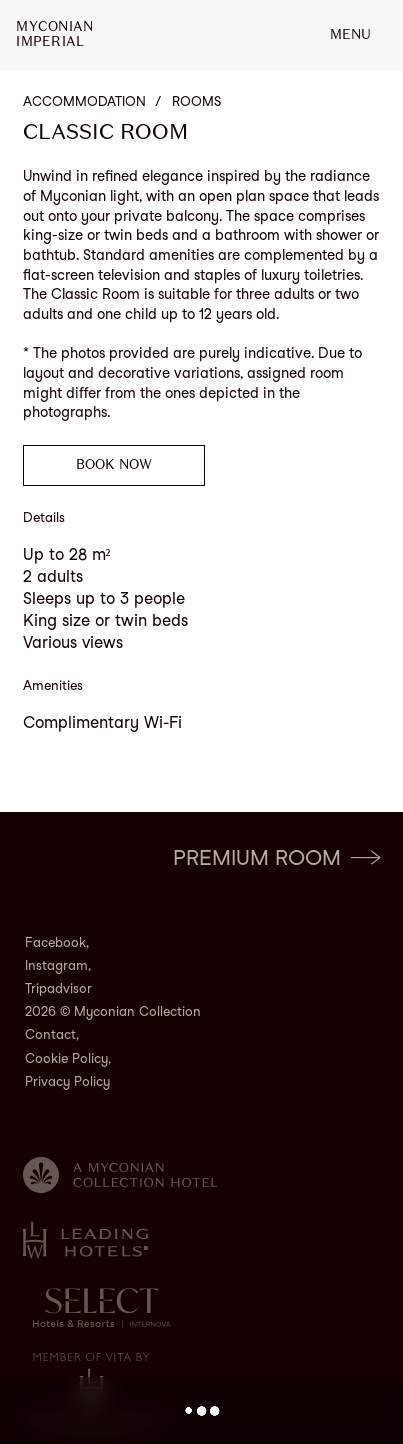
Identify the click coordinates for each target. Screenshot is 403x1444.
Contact (50, 1034)
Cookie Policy (66, 1058)
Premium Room (276, 857)
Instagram (56, 965)
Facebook (55, 942)
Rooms (196, 101)
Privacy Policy (67, 1081)
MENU (350, 34)
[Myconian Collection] (120, 1175)
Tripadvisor (58, 988)
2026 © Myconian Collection (113, 1011)
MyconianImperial (54, 34)
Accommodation (84, 101)
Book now (114, 464)
